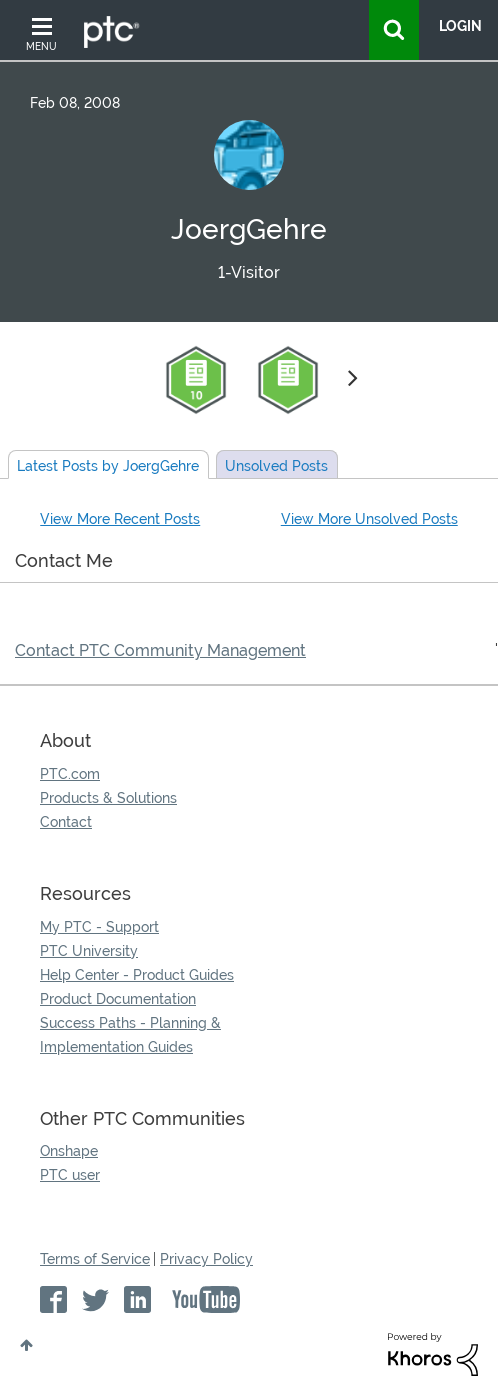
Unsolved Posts (276, 466)
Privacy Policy (206, 1259)
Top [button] (26, 1345)
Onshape (69, 1151)
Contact (66, 822)
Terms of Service (95, 1259)
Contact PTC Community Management (160, 650)
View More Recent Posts (120, 519)
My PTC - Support (99, 927)
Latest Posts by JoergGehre (108, 466)
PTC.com (70, 774)
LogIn (460, 26)
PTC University (89, 951)
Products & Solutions (108, 798)
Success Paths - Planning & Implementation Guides (130, 1035)
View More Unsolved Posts (369, 519)
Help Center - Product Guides (137, 975)
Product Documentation (118, 999)
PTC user (70, 1175)
